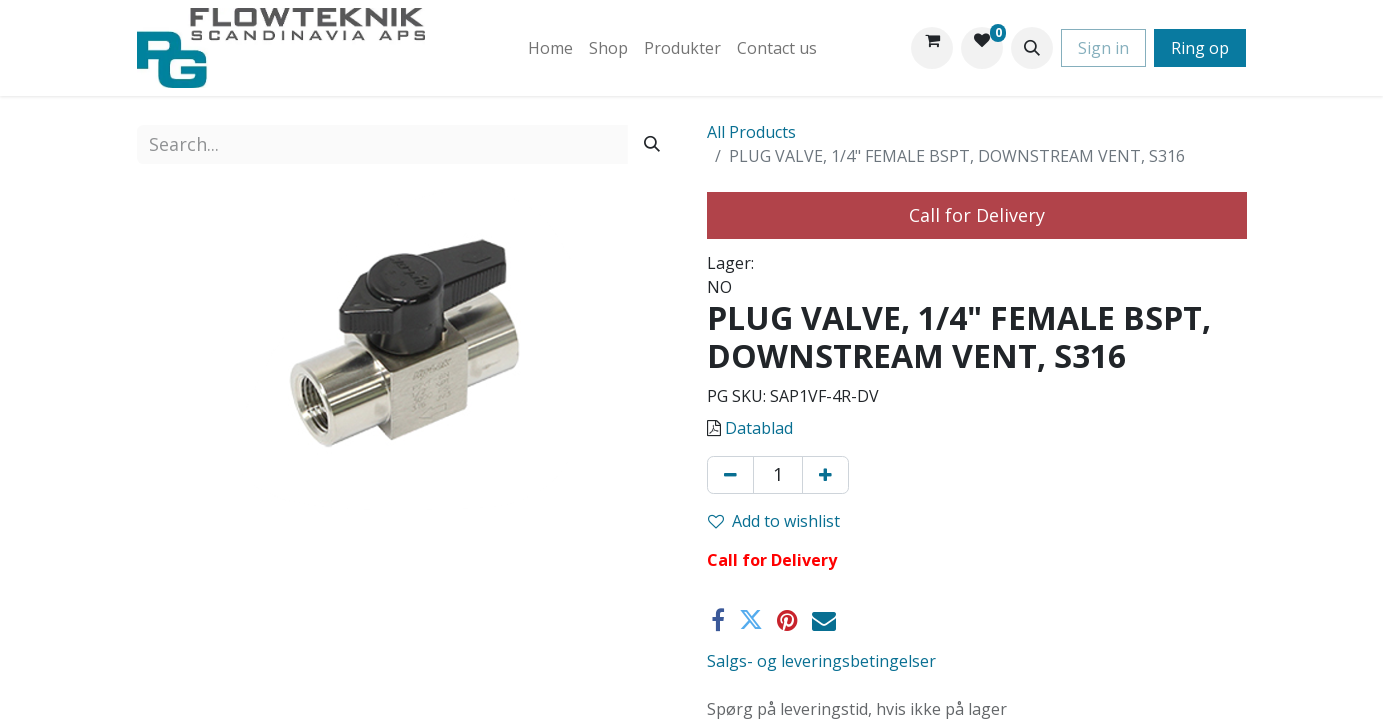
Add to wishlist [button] (774, 521)
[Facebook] (718, 620)
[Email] (824, 620)
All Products (751, 132)
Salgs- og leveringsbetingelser (821, 661)
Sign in (1103, 48)
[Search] (652, 144)
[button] (1032, 48)
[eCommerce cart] (932, 48)
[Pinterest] (787, 620)
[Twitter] (751, 620)
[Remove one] (730, 475)
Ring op (1200, 48)
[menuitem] (550, 48)
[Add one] (825, 475)
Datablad (759, 428)
